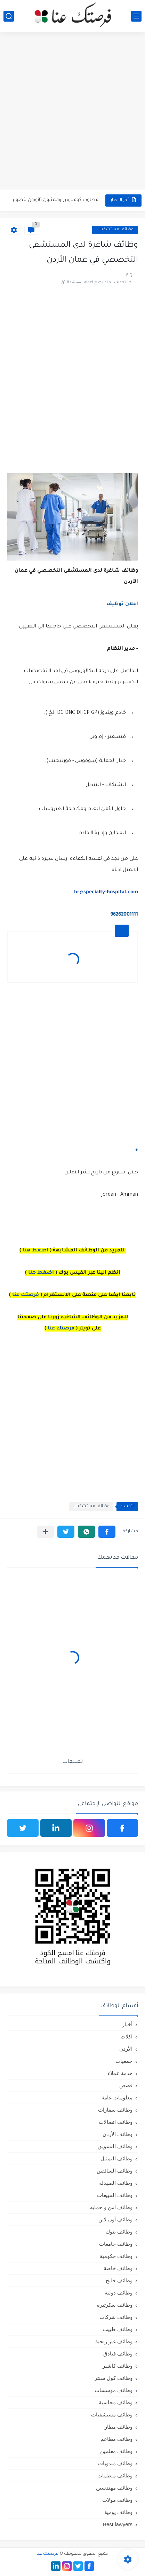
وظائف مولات (117, 2500)
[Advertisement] (72, 111)
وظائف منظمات (114, 2475)
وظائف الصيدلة (115, 2183)
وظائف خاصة (118, 2268)
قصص (125, 2085)
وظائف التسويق (115, 2146)
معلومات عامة (117, 2097)
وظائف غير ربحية (113, 2341)
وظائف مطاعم (116, 2439)
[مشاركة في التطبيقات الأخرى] (45, 1532)
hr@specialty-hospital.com (106, 892)
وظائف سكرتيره (114, 2305)
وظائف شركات (115, 2317)
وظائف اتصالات (115, 2122)
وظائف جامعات (115, 2244)
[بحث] (8, 16)
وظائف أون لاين (115, 2219)
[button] (106, 1532)
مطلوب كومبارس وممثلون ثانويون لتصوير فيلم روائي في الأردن (53, 200)
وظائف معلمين (116, 2451)
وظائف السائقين (114, 2171)
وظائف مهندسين (114, 2488)
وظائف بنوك (119, 2232)
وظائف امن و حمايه (111, 2207)
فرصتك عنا (25, 1295)
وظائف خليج (119, 2280)
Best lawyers (117, 2524)
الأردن (125, 2049)
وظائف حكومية (116, 2256)
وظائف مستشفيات (115, 229)
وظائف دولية (118, 2293)
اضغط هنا (35, 1251)
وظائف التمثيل (116, 2158)
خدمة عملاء (120, 2073)
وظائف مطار (118, 2427)
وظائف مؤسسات (113, 2390)
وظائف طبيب (117, 2329)
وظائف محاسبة (115, 2402)
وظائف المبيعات (114, 2195)
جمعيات (123, 2061)
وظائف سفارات (115, 2110)
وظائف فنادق (117, 2354)
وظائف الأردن (117, 2134)
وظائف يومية (118, 2512)
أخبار (127, 2024)
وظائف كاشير (117, 2366)
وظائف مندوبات (115, 2463)
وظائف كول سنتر (113, 2378)
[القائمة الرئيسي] (136, 16)
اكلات (126, 2036)
